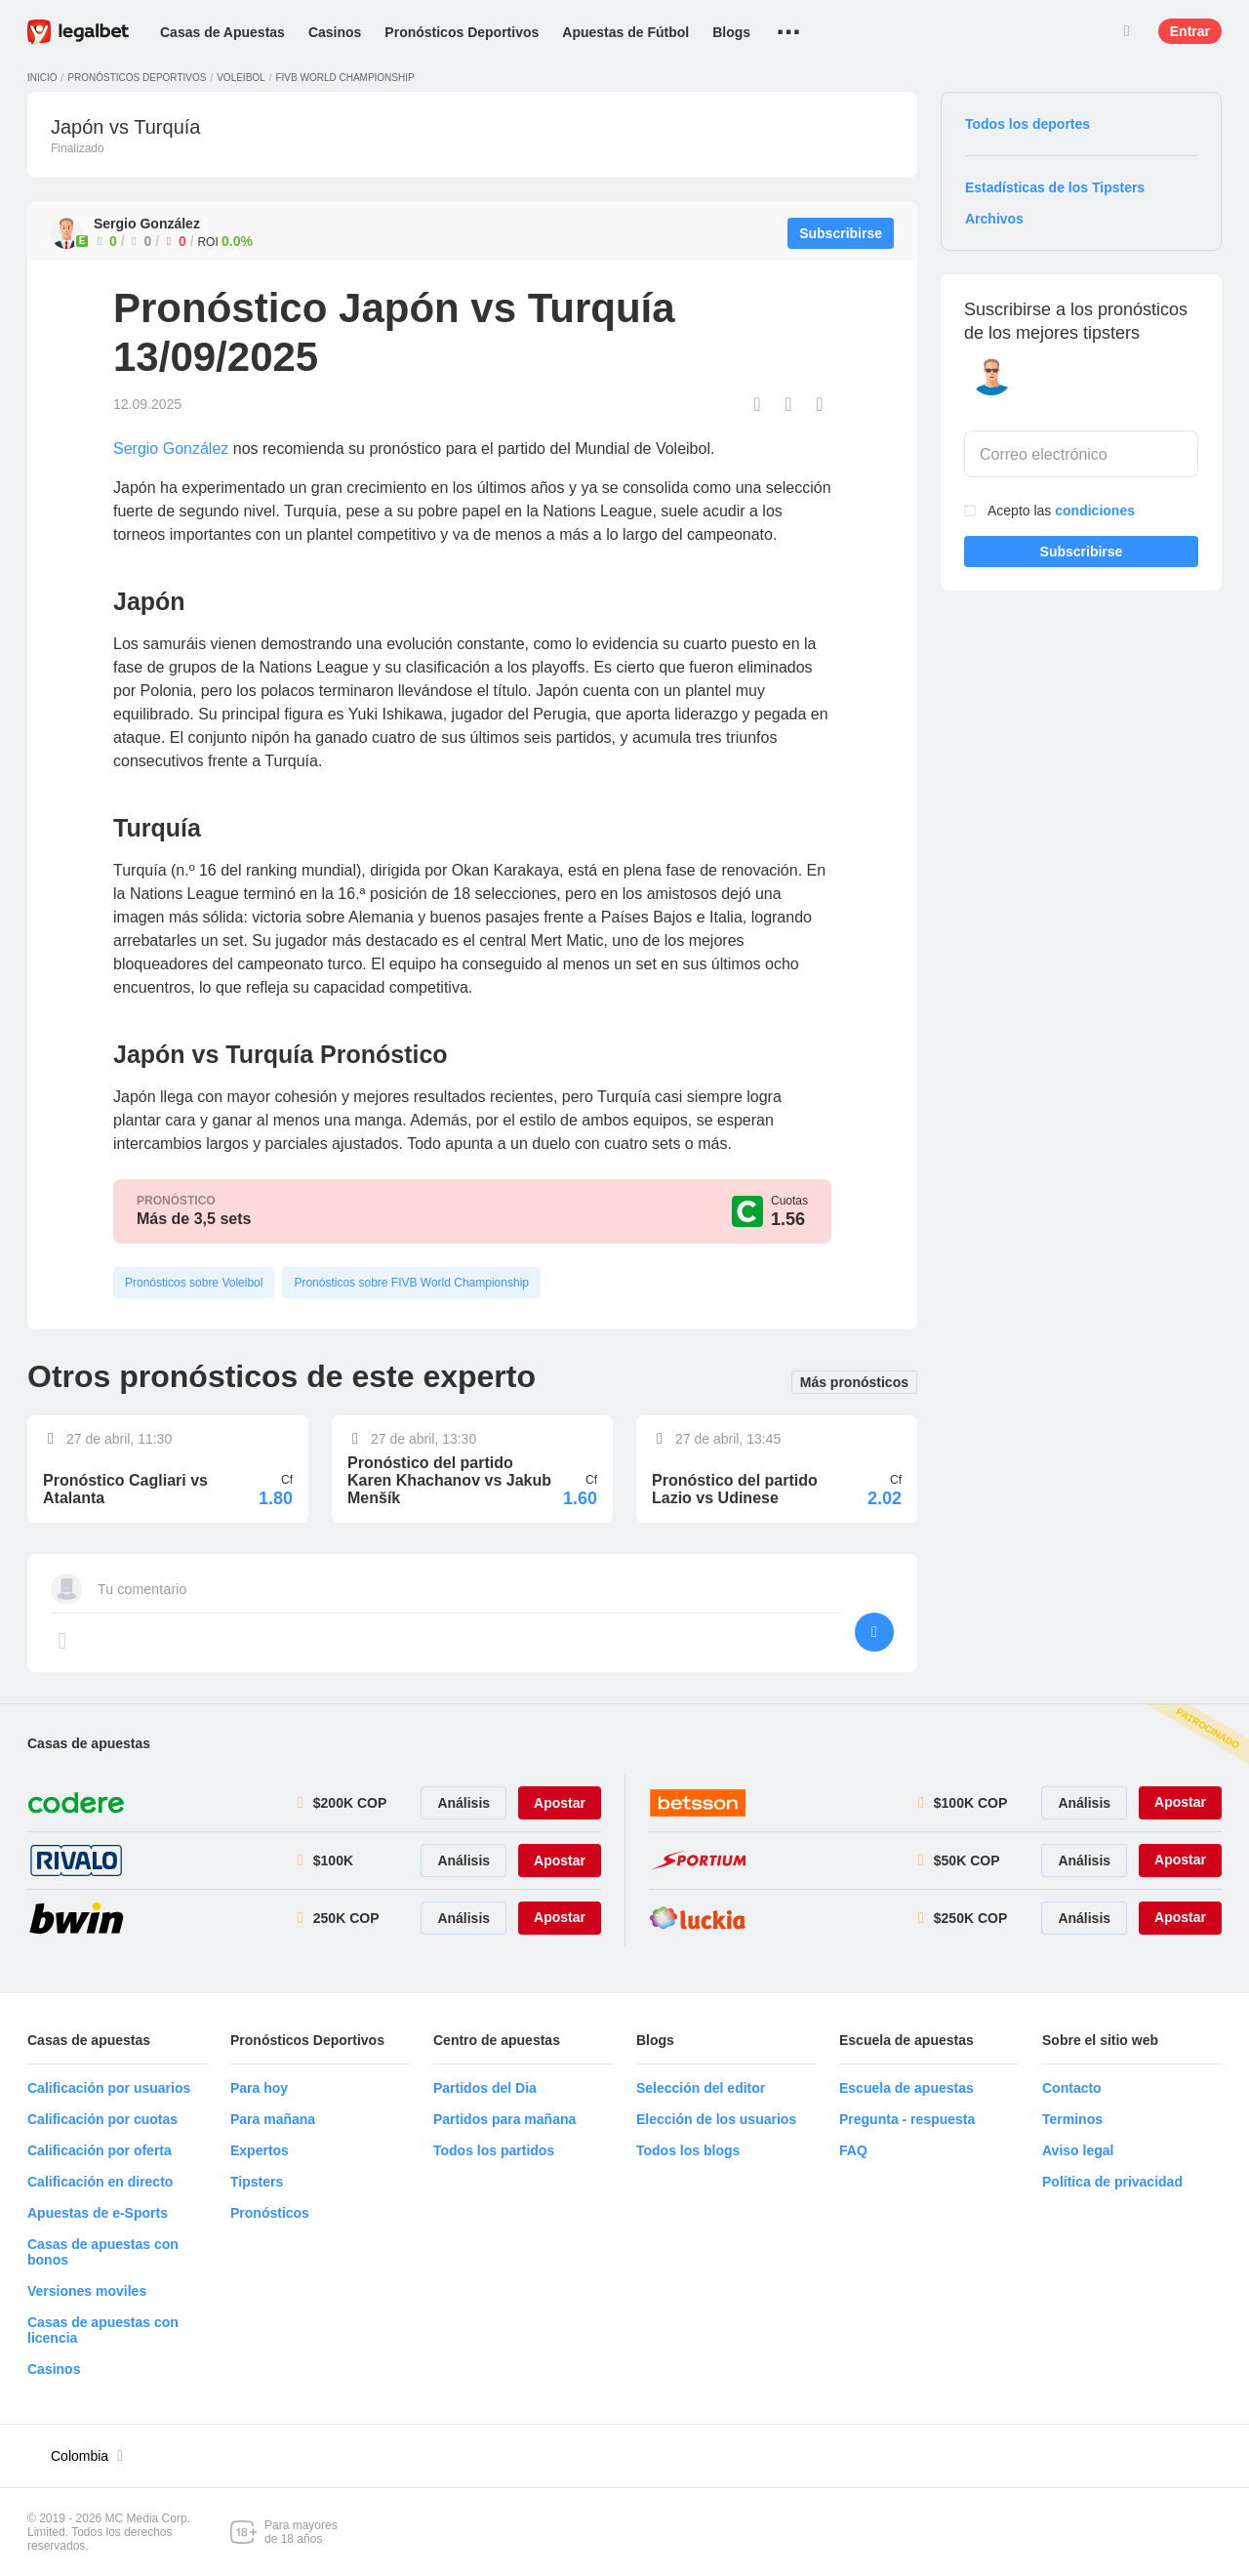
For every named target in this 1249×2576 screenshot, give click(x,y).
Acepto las (1061, 510)
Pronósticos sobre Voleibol (193, 1282)
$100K (333, 1860)
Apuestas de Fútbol (625, 32)
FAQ (853, 2150)
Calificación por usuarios (108, 2088)
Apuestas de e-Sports (97, 2213)
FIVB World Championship (344, 77)
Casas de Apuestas (222, 32)
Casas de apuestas (88, 1743)
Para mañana (272, 2119)
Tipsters (256, 2181)
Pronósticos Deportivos (461, 32)
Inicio (42, 77)
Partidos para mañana (504, 2119)
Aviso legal (1077, 2150)
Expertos (259, 2150)
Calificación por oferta (99, 2150)
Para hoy (259, 2088)
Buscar (1127, 31)
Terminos (1072, 2119)
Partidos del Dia (485, 2088)
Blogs (731, 32)
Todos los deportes (1027, 124)
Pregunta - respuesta (907, 2119)
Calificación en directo (100, 2181)
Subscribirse (1081, 555)
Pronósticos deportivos (136, 77)
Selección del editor (700, 2088)
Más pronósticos (854, 1380)
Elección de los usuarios (716, 2119)
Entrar (1190, 31)
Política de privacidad (1112, 2181)
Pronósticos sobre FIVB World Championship (411, 1282)
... (789, 24)
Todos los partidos (493, 2150)
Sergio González (170, 448)
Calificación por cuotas (102, 2119)
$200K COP (349, 1803)
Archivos (994, 218)
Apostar (559, 1803)
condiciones (1095, 510)
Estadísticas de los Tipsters (1055, 187)
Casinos (334, 32)
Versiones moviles (86, 2291)
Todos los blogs (688, 2150)
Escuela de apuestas (906, 2088)
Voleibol (240, 77)
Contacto (1072, 2088)
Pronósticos (269, 2213)
